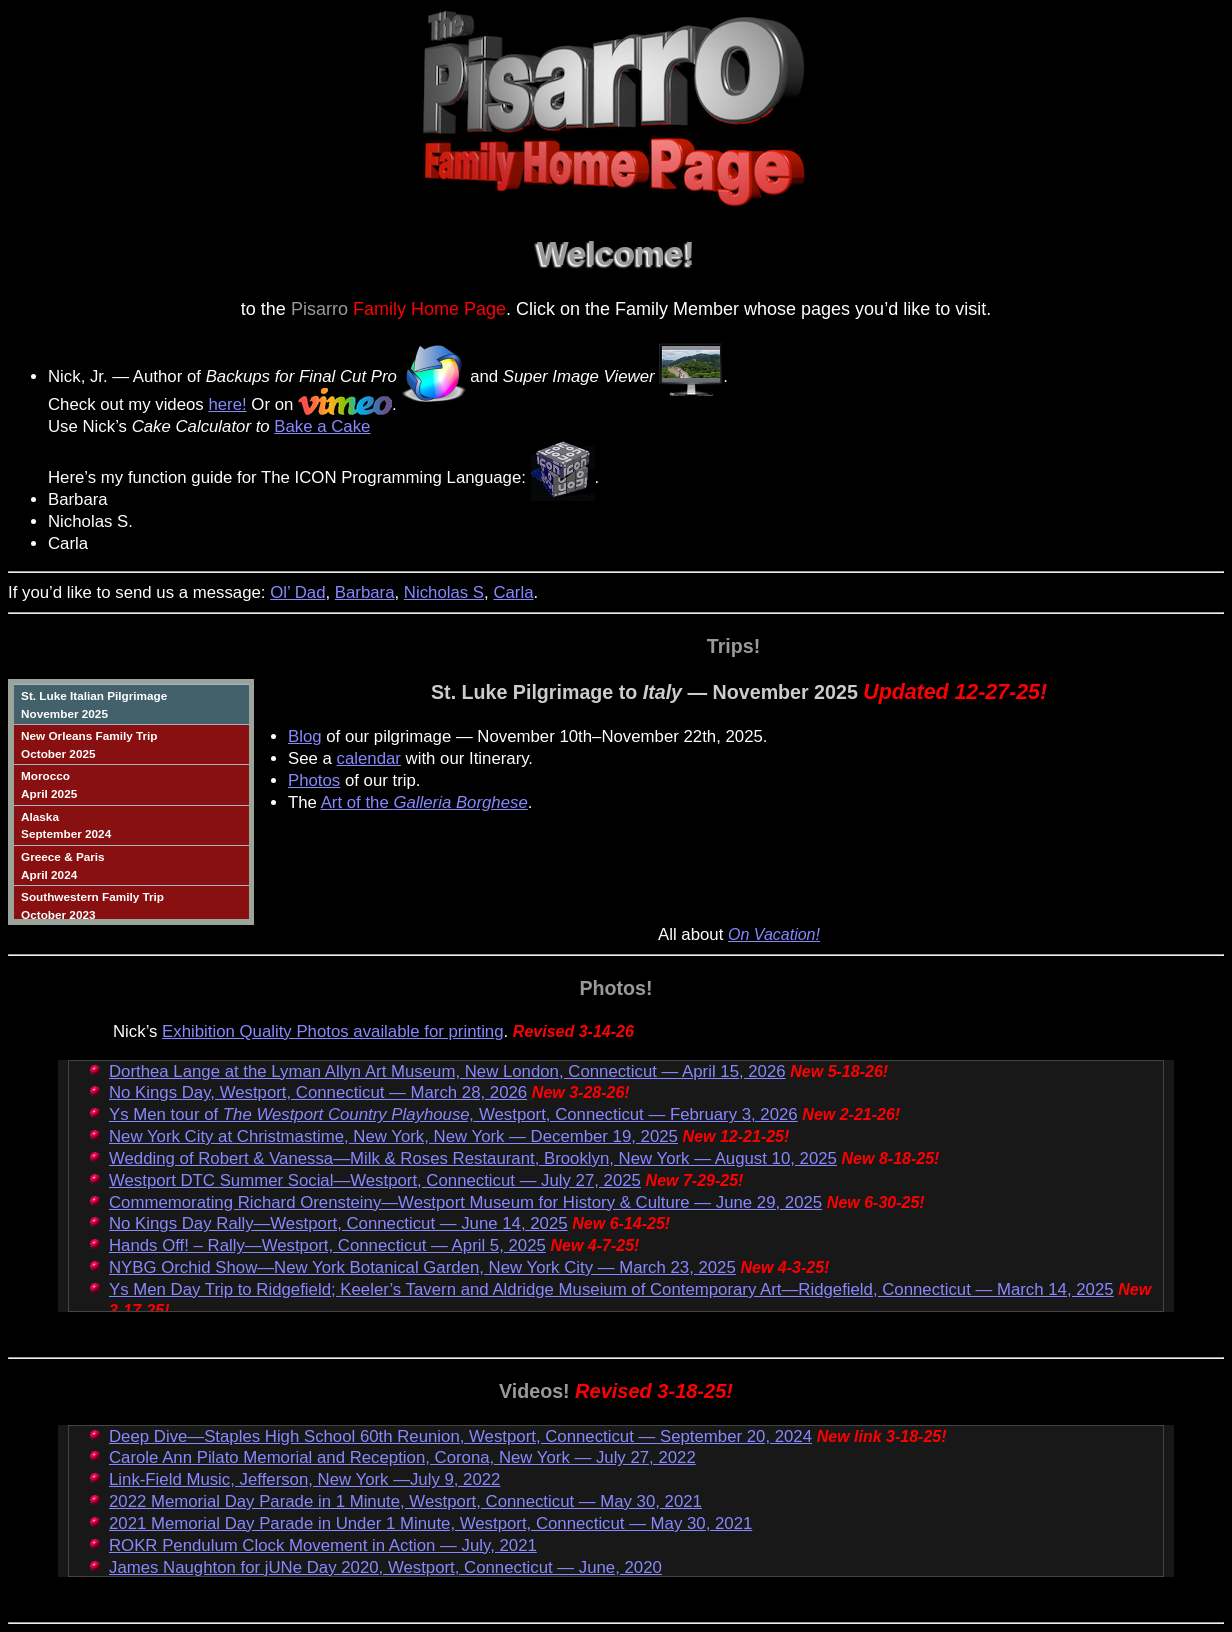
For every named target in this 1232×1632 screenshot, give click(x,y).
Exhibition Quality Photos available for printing (332, 1031)
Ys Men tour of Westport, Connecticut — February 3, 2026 (453, 1114)
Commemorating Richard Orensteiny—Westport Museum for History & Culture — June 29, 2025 (465, 1202)
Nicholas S (444, 592)
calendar (369, 758)
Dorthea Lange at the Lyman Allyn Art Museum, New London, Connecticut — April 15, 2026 (447, 1071)
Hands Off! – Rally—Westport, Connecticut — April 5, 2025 (327, 1245)
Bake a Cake (322, 426)
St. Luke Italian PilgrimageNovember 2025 (94, 704)
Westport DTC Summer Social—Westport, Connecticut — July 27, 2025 (375, 1180)
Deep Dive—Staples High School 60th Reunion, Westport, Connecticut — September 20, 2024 (460, 1436)
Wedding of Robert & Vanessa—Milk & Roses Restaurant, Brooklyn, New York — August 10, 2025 (473, 1158)
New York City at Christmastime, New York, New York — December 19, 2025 (393, 1136)
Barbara (365, 592)
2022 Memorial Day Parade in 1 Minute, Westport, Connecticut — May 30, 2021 (405, 1501)
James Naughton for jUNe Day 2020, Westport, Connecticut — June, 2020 (385, 1567)
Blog (305, 736)
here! (227, 404)
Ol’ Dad (297, 592)
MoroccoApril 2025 (49, 784)
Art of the (424, 802)
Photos (314, 780)
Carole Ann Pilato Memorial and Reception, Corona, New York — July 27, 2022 (402, 1457)
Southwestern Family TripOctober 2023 (92, 905)
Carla (513, 592)
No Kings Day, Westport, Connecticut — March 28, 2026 (318, 1092)
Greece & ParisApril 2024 (63, 865)
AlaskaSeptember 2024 (66, 825)
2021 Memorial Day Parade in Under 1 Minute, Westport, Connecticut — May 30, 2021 (430, 1523)
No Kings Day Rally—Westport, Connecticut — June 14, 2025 (338, 1223)
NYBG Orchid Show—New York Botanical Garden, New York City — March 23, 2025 (422, 1267)
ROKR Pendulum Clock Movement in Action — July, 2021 (323, 1545)
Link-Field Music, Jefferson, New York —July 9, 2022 (304, 1479)
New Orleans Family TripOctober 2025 (89, 744)
